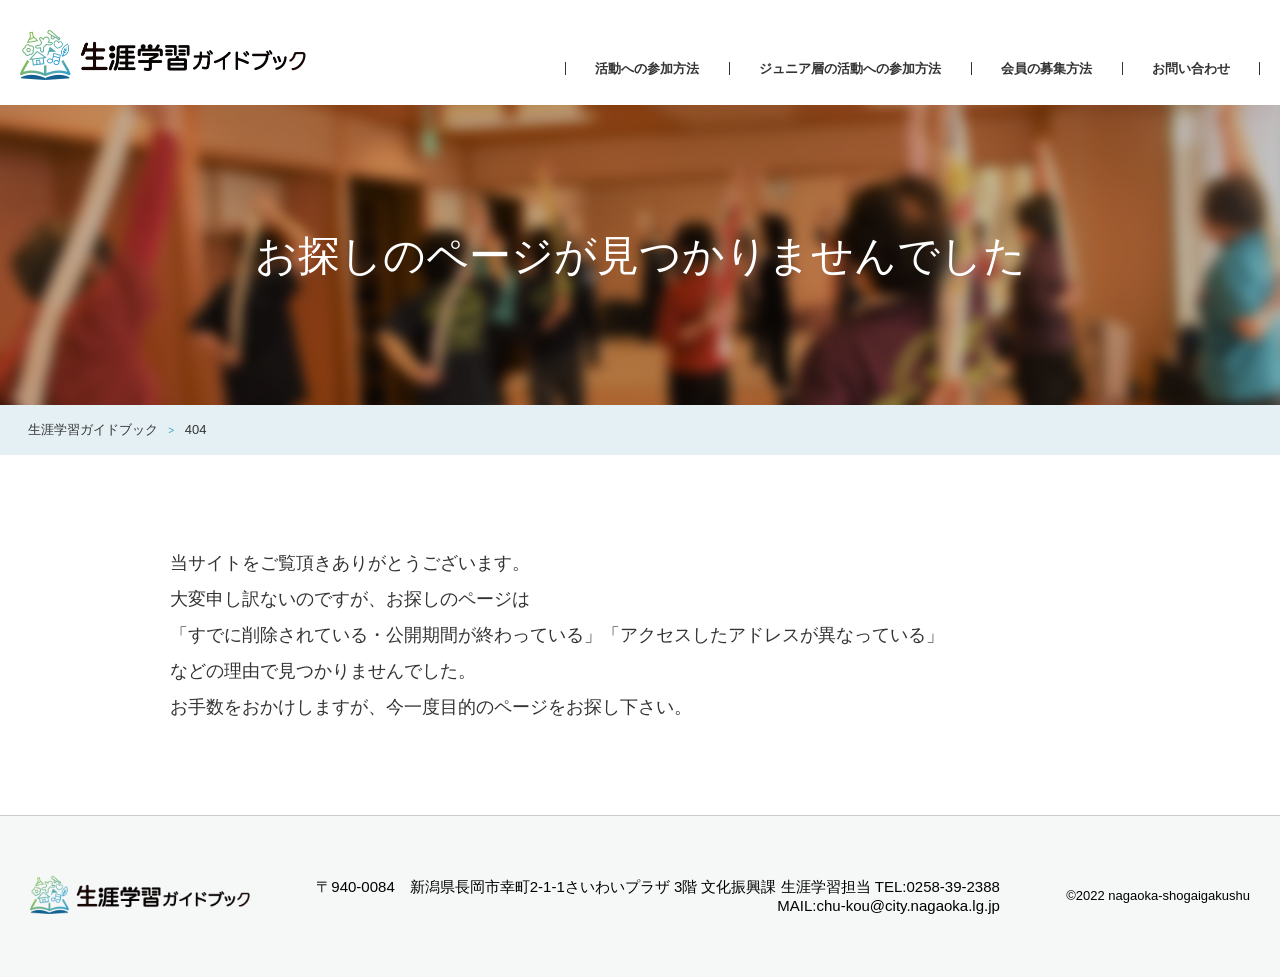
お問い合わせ (1191, 68)
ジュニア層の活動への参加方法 (850, 68)
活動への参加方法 (647, 68)
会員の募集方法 (1046, 68)
